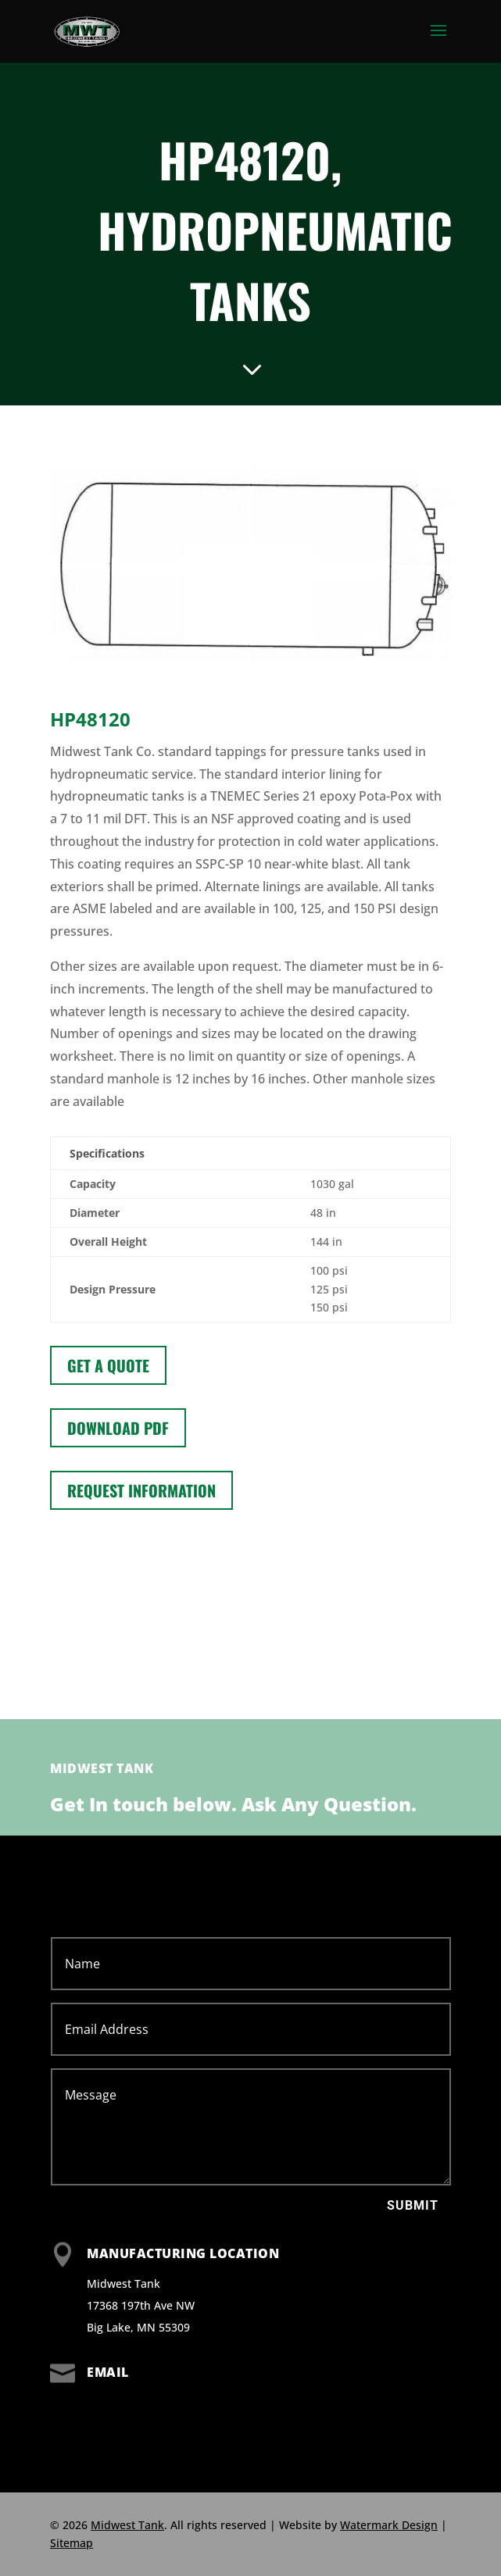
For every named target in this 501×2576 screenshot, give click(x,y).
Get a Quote (108, 1365)
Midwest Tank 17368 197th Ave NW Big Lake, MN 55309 (141, 2305)
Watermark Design (389, 2524)
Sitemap (71, 2542)
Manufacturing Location (183, 2253)
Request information (141, 1490)
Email (108, 2372)
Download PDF (118, 1428)
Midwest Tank (127, 2524)
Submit (412, 2205)
